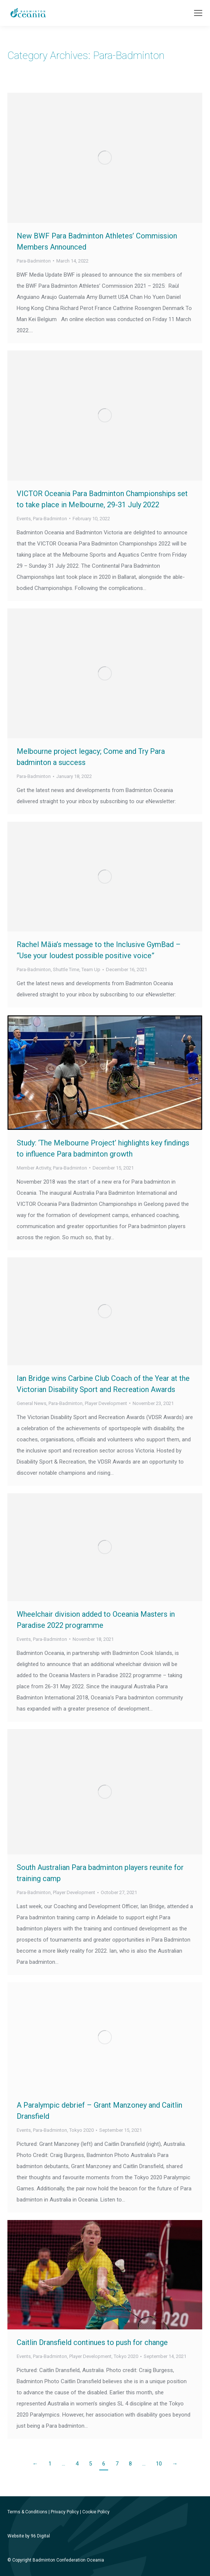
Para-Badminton (34, 261)
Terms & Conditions (27, 2511)
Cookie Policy (96, 2511)
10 (159, 2463)
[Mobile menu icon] (198, 13)
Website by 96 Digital (28, 2536)
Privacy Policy (65, 2511)
